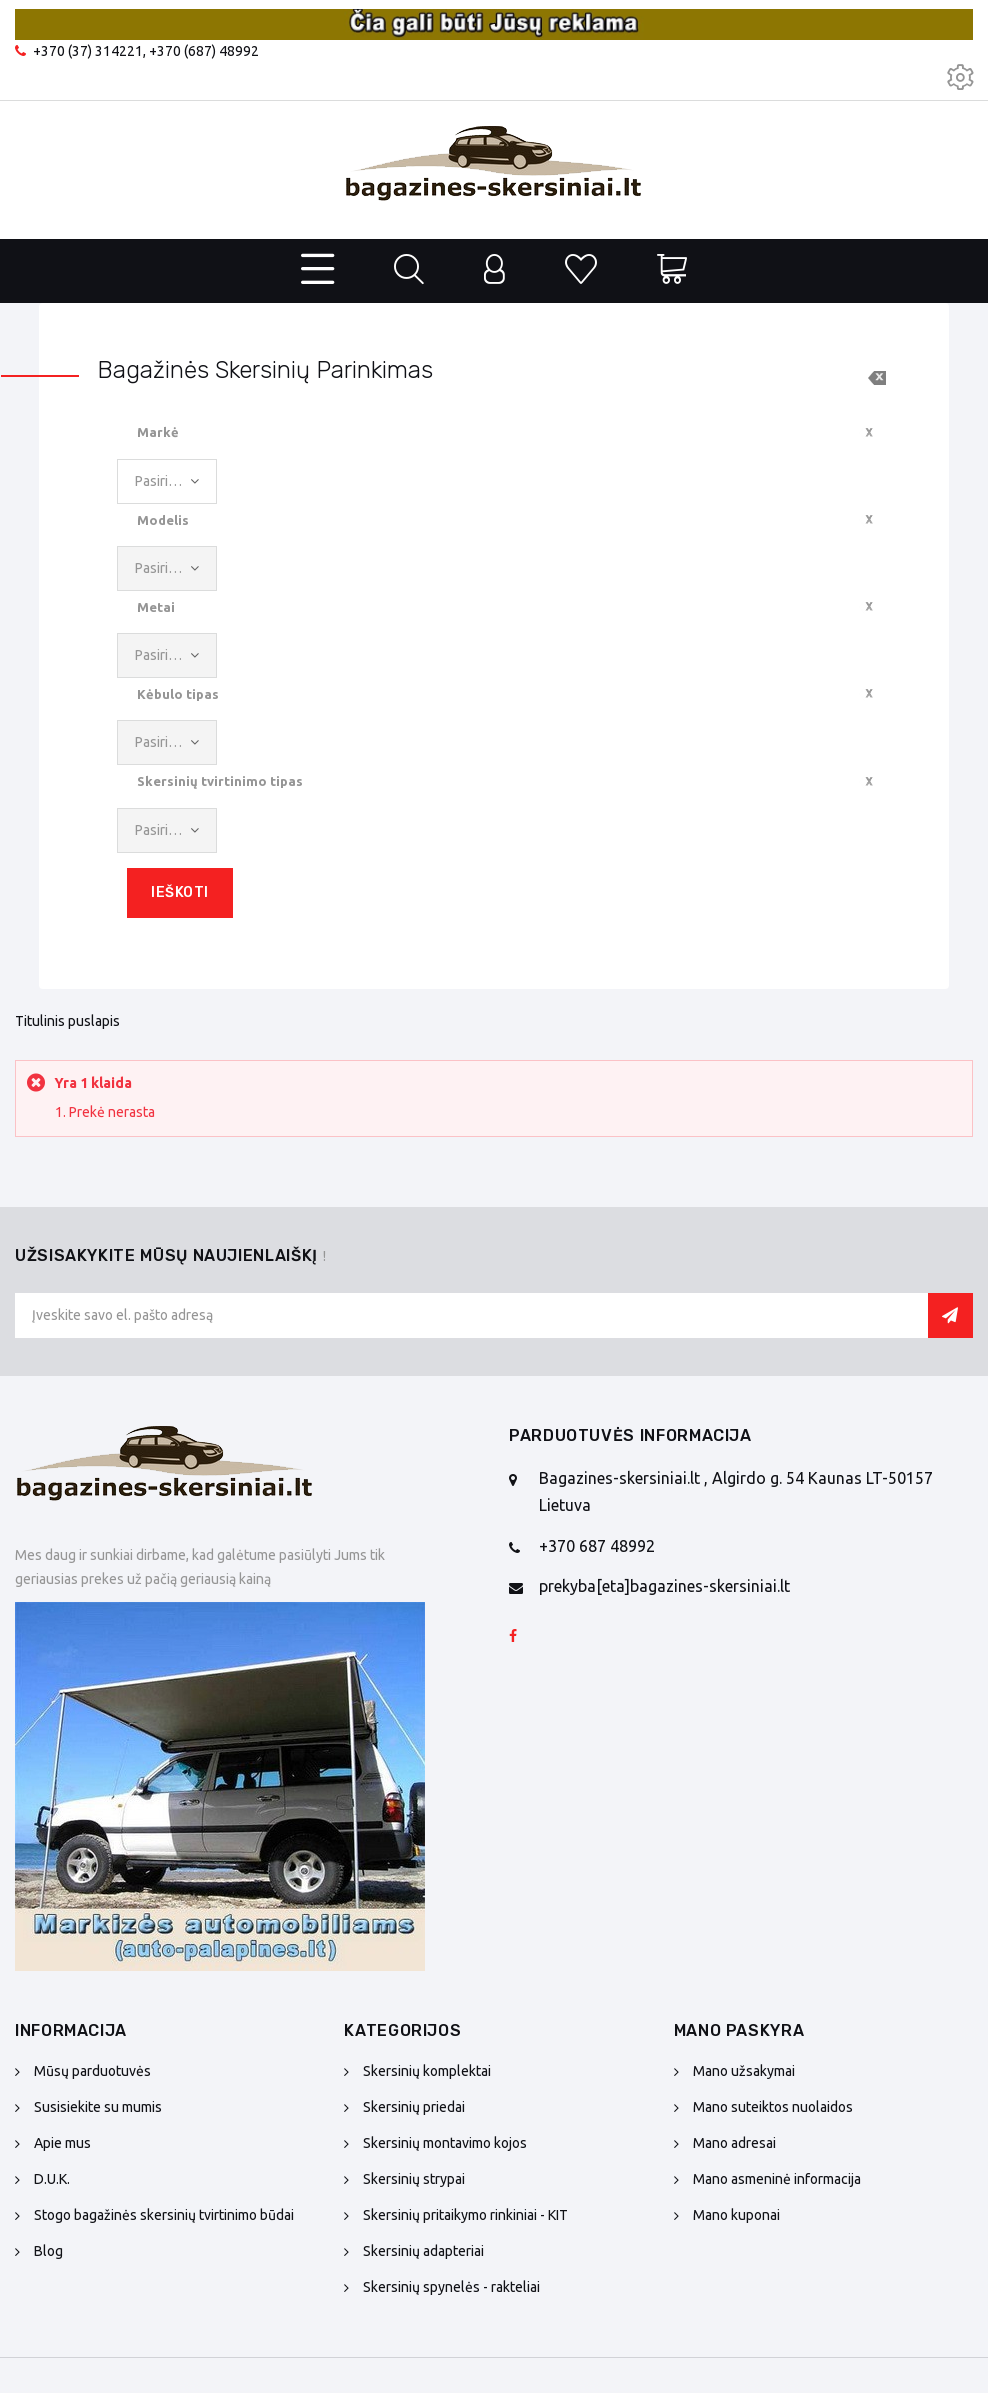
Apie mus (62, 2143)
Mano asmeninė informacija (777, 2179)
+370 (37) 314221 (88, 51)
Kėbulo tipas (178, 694)
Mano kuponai (736, 2215)
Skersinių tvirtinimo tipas (220, 781)
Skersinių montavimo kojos (445, 2143)
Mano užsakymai (744, 2071)
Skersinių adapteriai (423, 2251)
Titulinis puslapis (67, 1021)
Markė (158, 432)
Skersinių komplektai (427, 2071)
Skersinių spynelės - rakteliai (451, 2287)
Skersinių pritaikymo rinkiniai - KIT (465, 2215)
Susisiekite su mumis (98, 2107)
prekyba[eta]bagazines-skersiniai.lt (664, 1586)
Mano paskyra (739, 2030)
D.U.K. (52, 2179)
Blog (48, 2251)
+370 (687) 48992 (204, 51)
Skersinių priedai (414, 2107)
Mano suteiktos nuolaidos (773, 2107)
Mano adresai (734, 2143)
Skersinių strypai (414, 2179)
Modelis (163, 520)
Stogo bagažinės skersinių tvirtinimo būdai (164, 2215)
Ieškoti (180, 892)
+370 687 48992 (597, 1546)
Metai (156, 607)
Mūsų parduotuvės (92, 2071)
